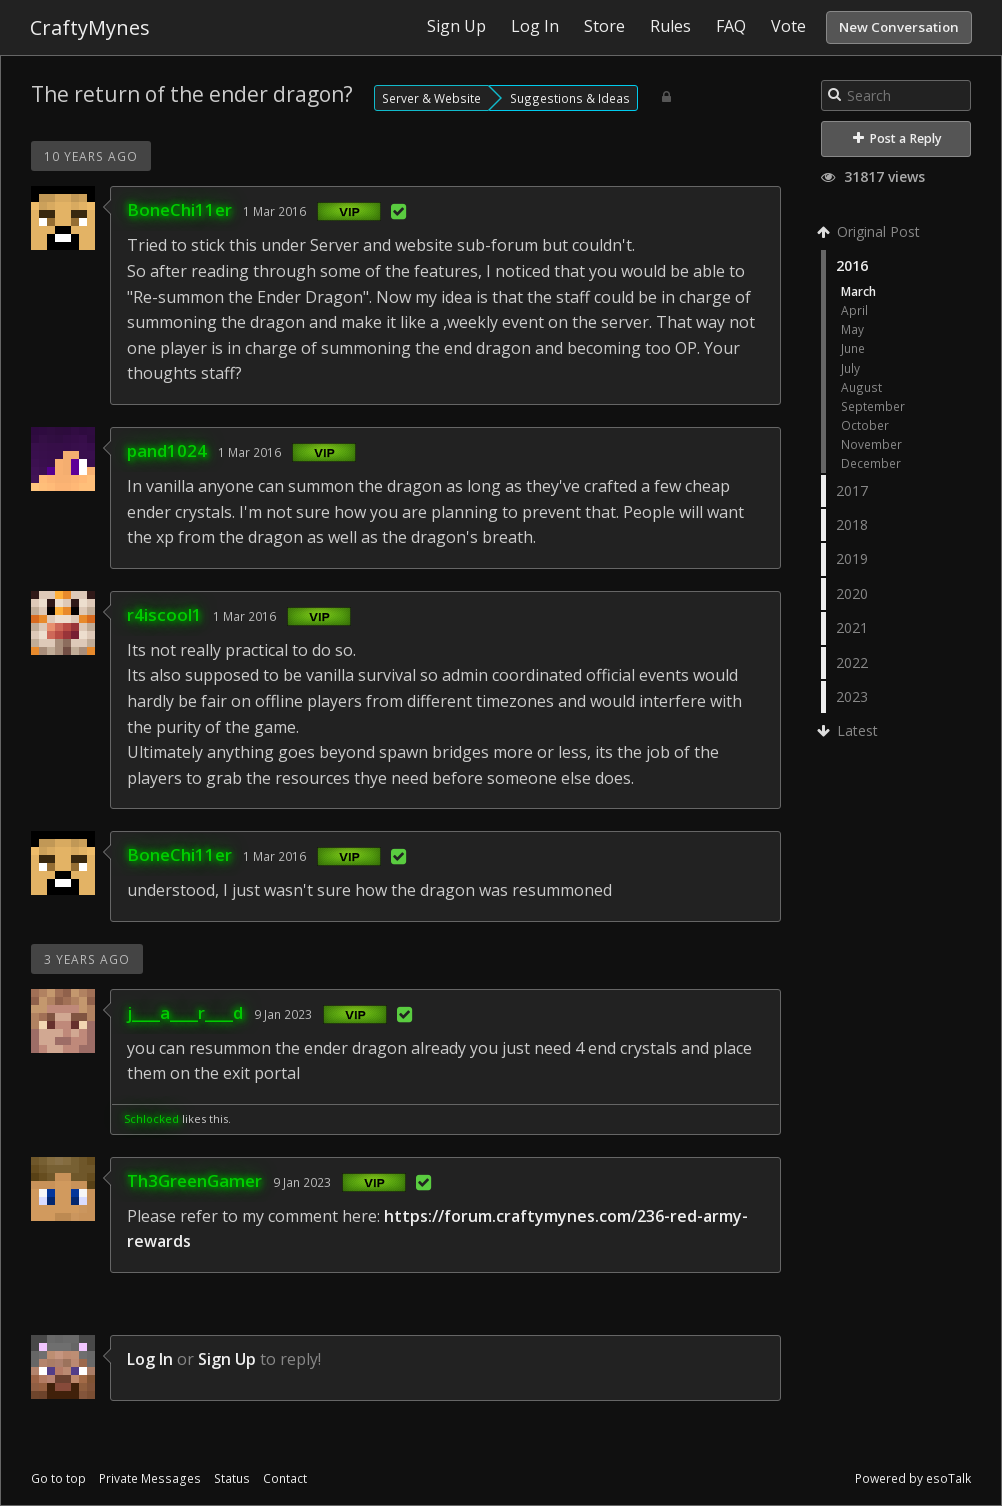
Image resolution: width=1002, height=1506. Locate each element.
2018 (852, 524)
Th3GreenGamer (194, 1180)
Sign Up (227, 1359)
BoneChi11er (179, 209)
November (871, 444)
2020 (852, 593)
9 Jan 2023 (283, 1014)
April (854, 310)
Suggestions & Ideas (570, 98)
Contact (285, 1478)
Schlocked (151, 1118)
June (853, 348)
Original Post (870, 231)
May (852, 329)
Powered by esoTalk (913, 1478)
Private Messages (150, 1478)
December (871, 463)
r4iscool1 (164, 614)
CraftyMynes (90, 27)
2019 (852, 558)
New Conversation (899, 27)
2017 (852, 490)
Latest (849, 730)
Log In (150, 1359)
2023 (852, 696)
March (858, 291)
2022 (852, 662)
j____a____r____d (185, 1012)
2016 (852, 265)
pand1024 (167, 450)
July (850, 368)
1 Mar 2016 (274, 211)
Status (232, 1478)
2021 (852, 627)
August (861, 387)
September (873, 406)
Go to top (58, 1478)
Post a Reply (897, 138)
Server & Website (431, 98)
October (865, 425)
